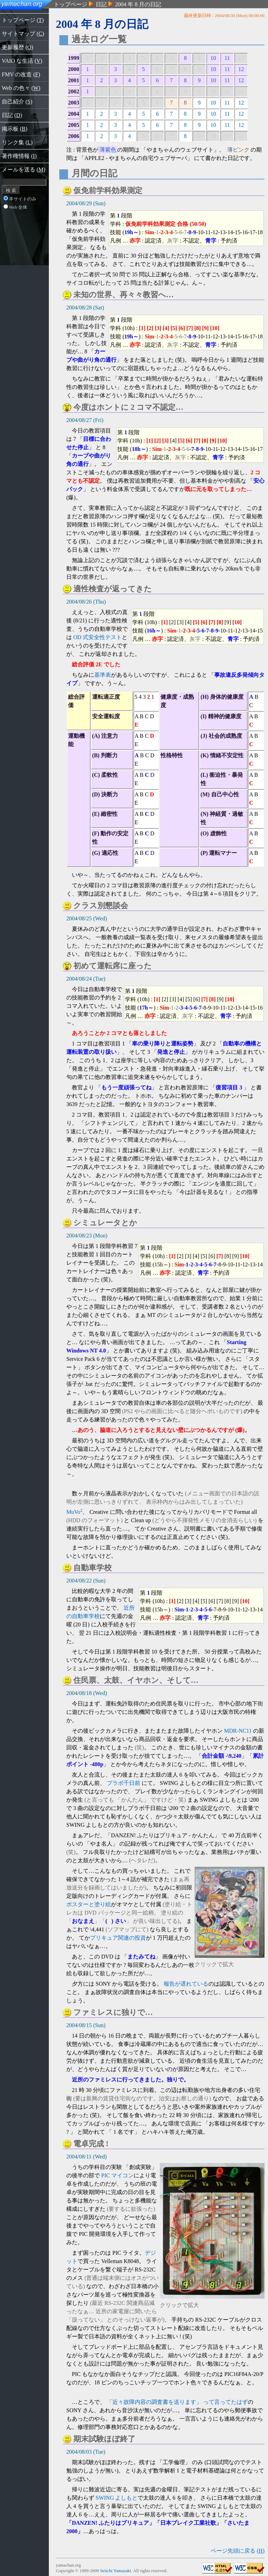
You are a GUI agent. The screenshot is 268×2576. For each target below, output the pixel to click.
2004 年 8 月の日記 (138, 4)
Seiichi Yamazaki (115, 2570)
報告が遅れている (186, 1984)
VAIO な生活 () (22, 61)
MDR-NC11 (238, 1731)
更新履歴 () (17, 47)
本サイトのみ (19, 199)
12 (241, 69)
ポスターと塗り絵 (88, 1904)
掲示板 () (14, 129)
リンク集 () (17, 142)
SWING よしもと (116, 2498)
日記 (101, 4)
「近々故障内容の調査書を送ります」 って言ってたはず (177, 2402)
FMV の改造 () (21, 74)
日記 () (12, 115)
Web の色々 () (21, 88)
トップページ (70, 4)
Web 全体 (15, 207)
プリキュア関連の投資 (118, 1938)
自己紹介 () (17, 102)
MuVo (74, 1512)
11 (227, 58)
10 (213, 58)
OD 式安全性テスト (97, 637)
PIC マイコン (117, 2175)
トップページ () (23, 20)
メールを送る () (23, 169)
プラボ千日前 (123, 1783)
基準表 (102, 675)
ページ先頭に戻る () (238, 2551)
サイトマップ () (23, 34)
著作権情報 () (19, 156)
